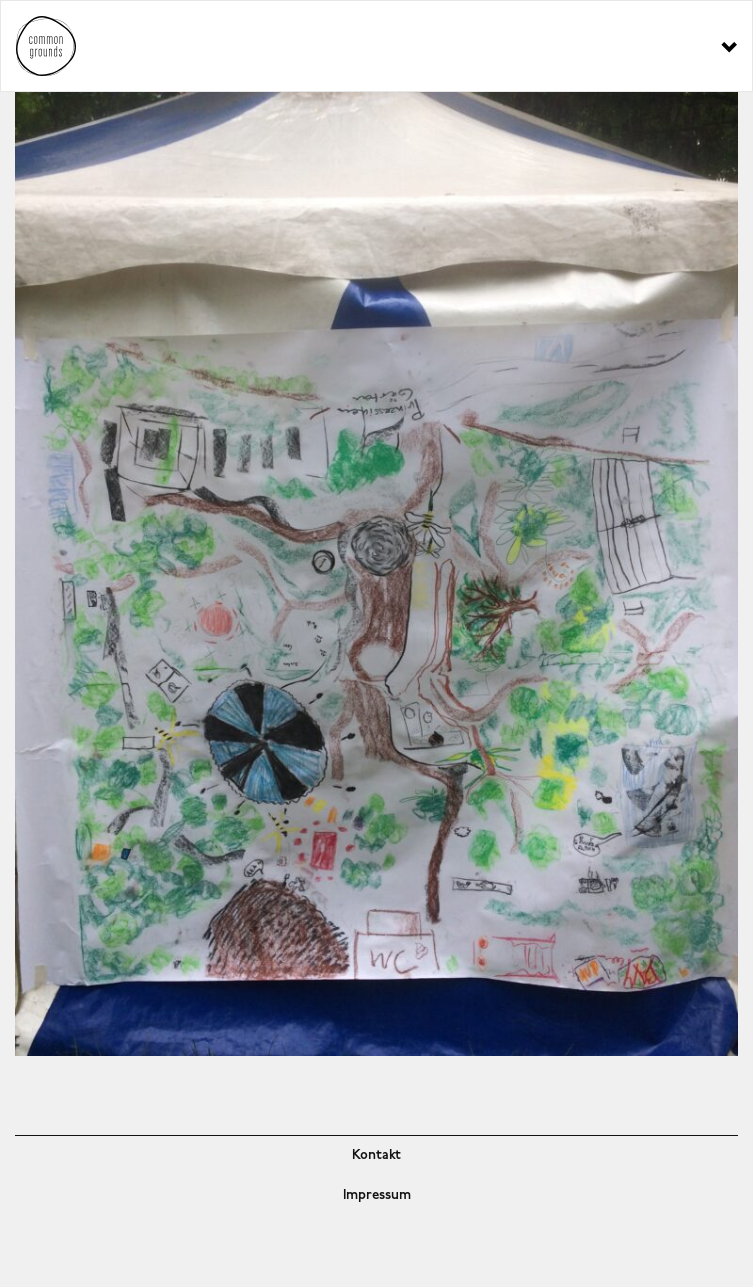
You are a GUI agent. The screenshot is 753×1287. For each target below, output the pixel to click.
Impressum (377, 1195)
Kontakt (376, 1155)
